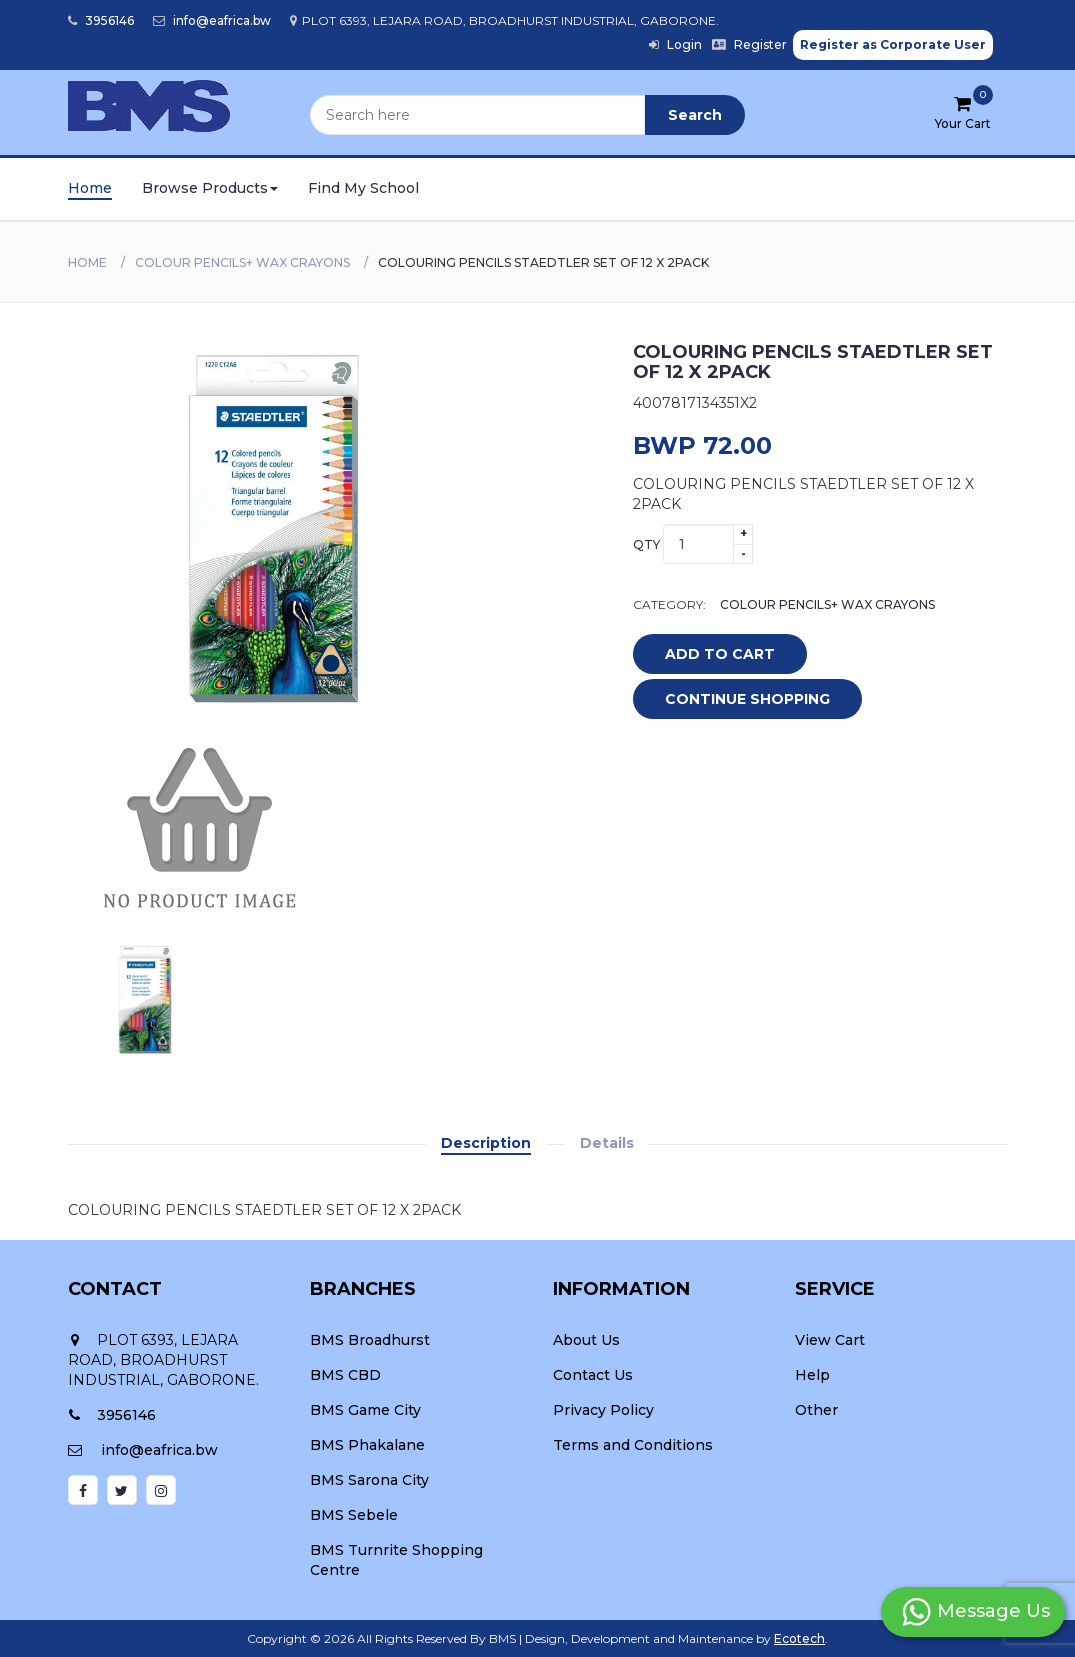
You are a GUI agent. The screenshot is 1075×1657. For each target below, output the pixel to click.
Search (695, 115)
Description (486, 1143)
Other (816, 1410)
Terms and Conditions (633, 1445)
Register (749, 44)
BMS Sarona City (369, 1480)
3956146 (101, 20)
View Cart (830, 1340)
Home (90, 188)
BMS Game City (365, 1410)
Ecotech (799, 1638)
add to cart (705, 655)
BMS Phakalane (367, 1445)
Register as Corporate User (893, 44)
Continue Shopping (747, 699)
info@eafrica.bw (212, 20)
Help (812, 1375)
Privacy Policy (603, 1410)
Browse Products (210, 188)
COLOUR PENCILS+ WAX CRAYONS (242, 262)
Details (607, 1143)
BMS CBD (345, 1375)
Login (675, 44)
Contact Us (593, 1375)
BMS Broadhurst (370, 1340)
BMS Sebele (354, 1515)
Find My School (363, 188)
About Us (586, 1340)
